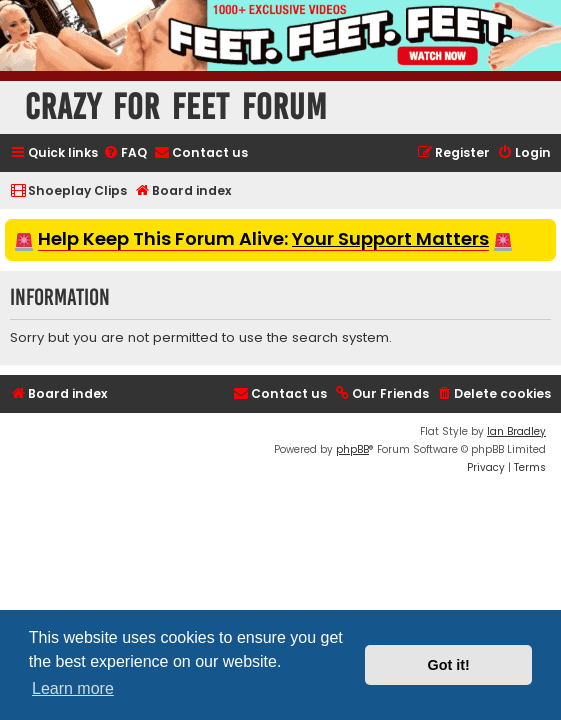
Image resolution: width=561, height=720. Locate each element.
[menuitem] (125, 153)
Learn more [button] (73, 688)
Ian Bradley (516, 431)
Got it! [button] (449, 665)
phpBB (352, 449)
